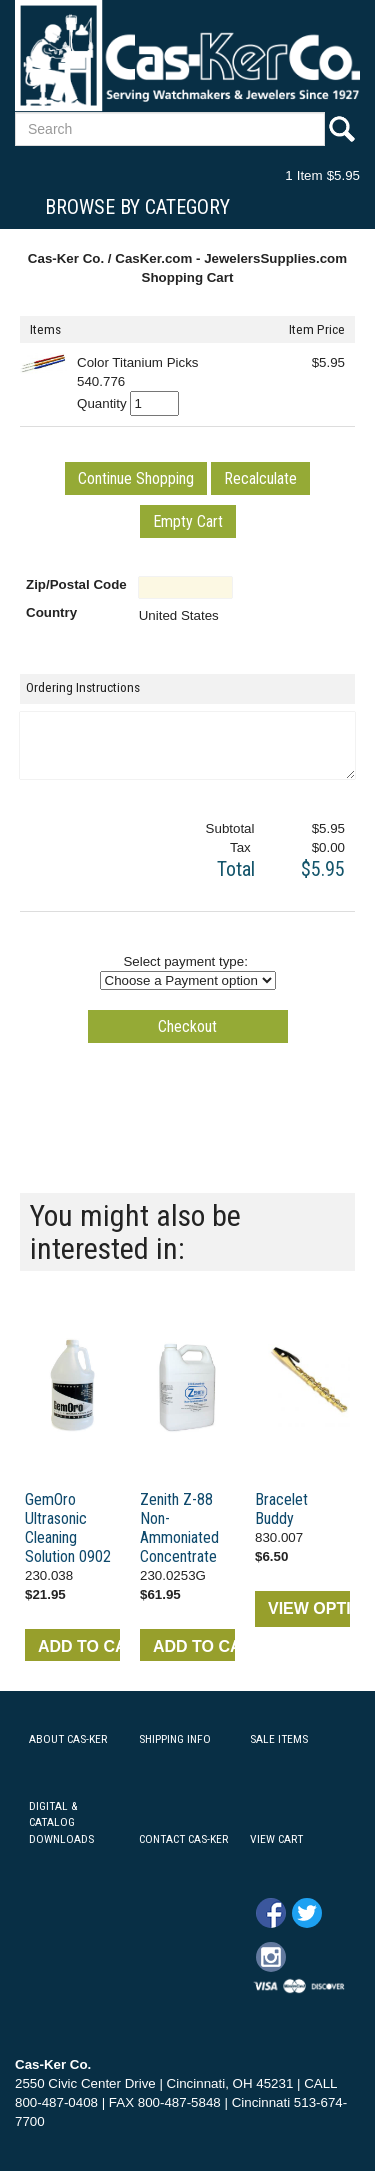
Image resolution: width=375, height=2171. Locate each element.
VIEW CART (276, 1839)
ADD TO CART (79, 1646)
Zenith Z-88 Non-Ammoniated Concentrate (179, 1528)
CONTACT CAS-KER (183, 1839)
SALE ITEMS (279, 1739)
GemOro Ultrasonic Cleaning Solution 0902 (68, 1528)
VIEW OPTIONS (309, 1608)
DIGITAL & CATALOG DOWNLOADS (61, 1823)
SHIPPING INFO (175, 1739)
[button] (136, 478)
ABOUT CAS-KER (68, 1739)
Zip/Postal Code (76, 584)
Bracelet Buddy (281, 1509)
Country (51, 612)
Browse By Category (137, 207)
